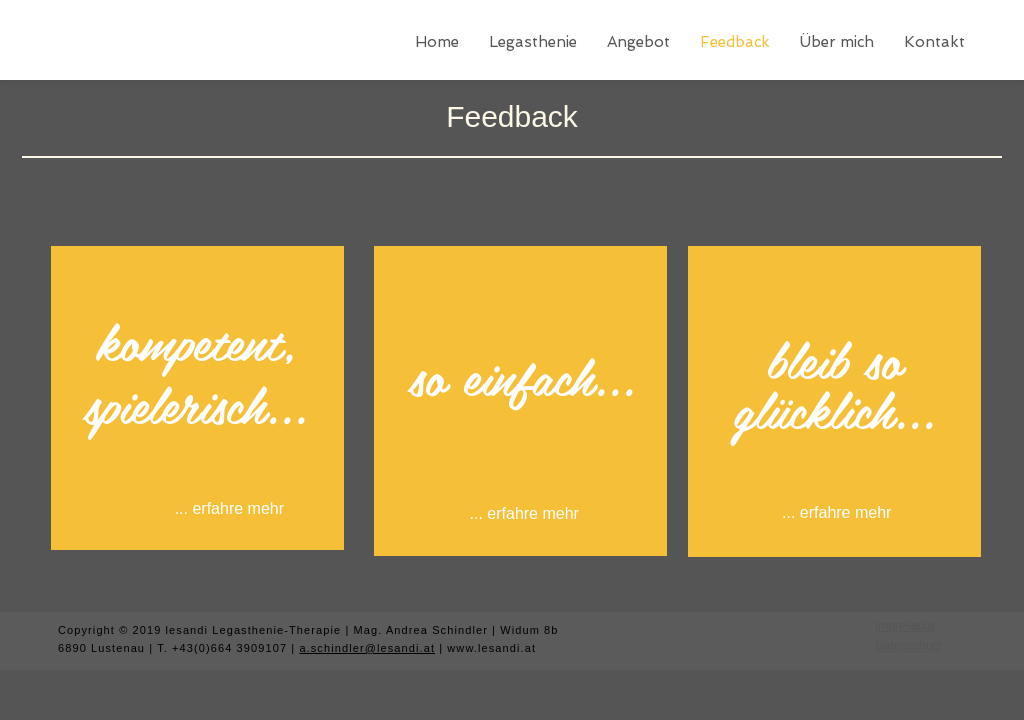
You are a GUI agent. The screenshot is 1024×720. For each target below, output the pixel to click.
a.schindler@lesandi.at (367, 648)
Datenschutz (908, 646)
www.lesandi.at (491, 648)
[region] (197, 398)
